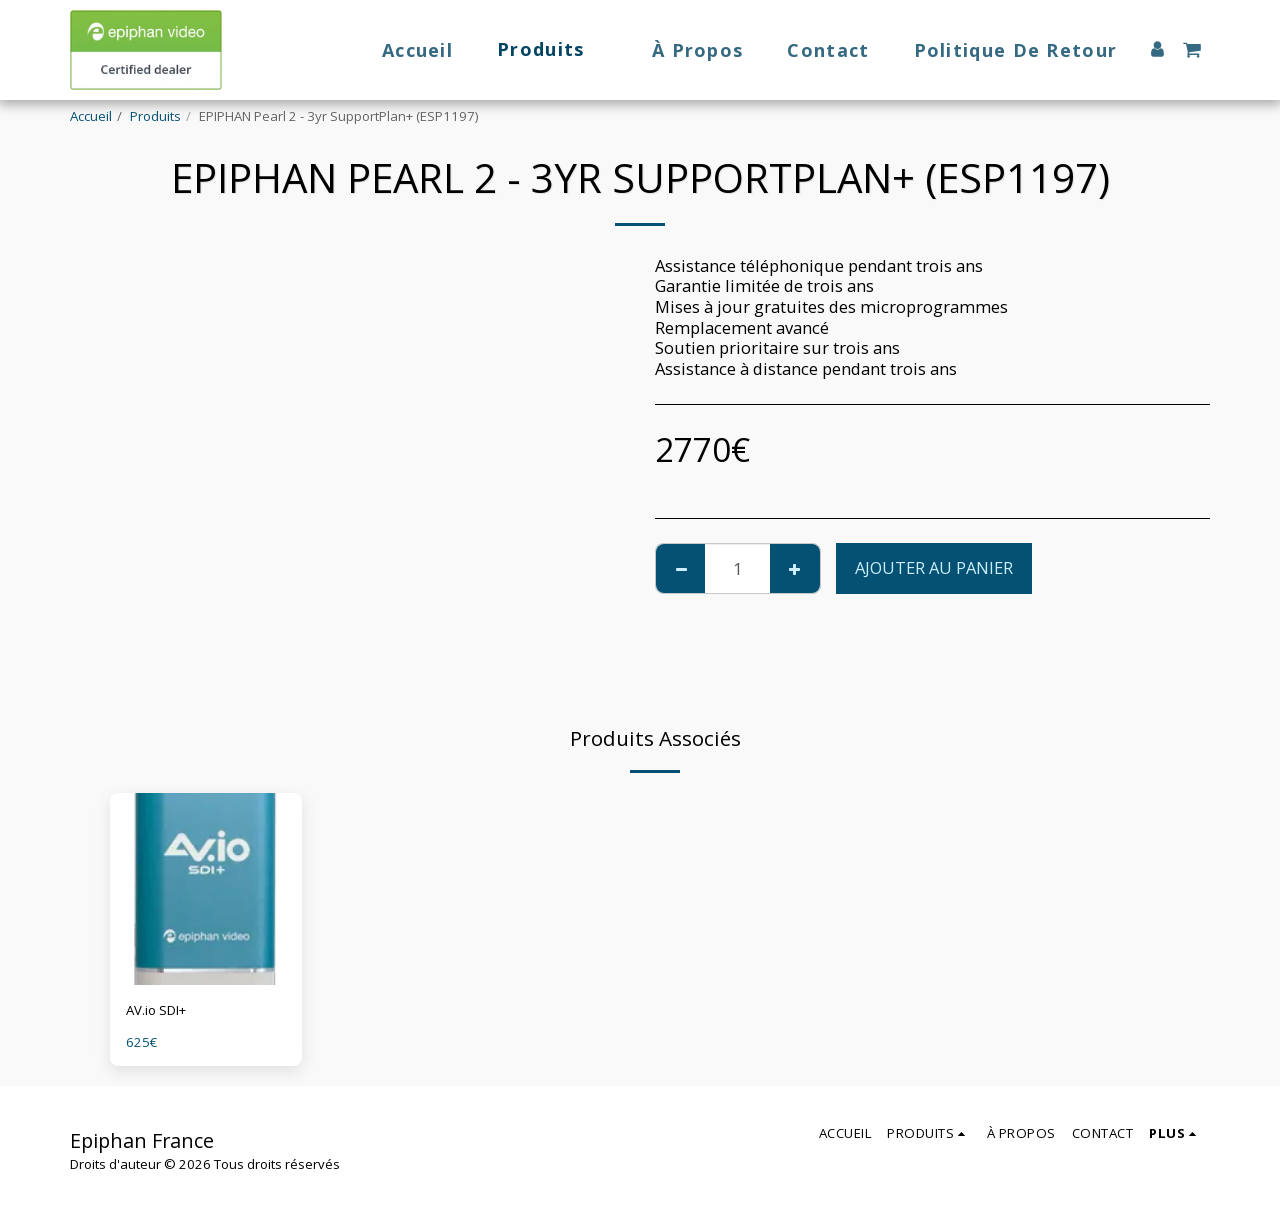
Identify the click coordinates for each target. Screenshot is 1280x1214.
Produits (155, 116)
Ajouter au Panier (934, 567)
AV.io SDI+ (156, 1010)
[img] (206, 889)
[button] (1192, 50)
